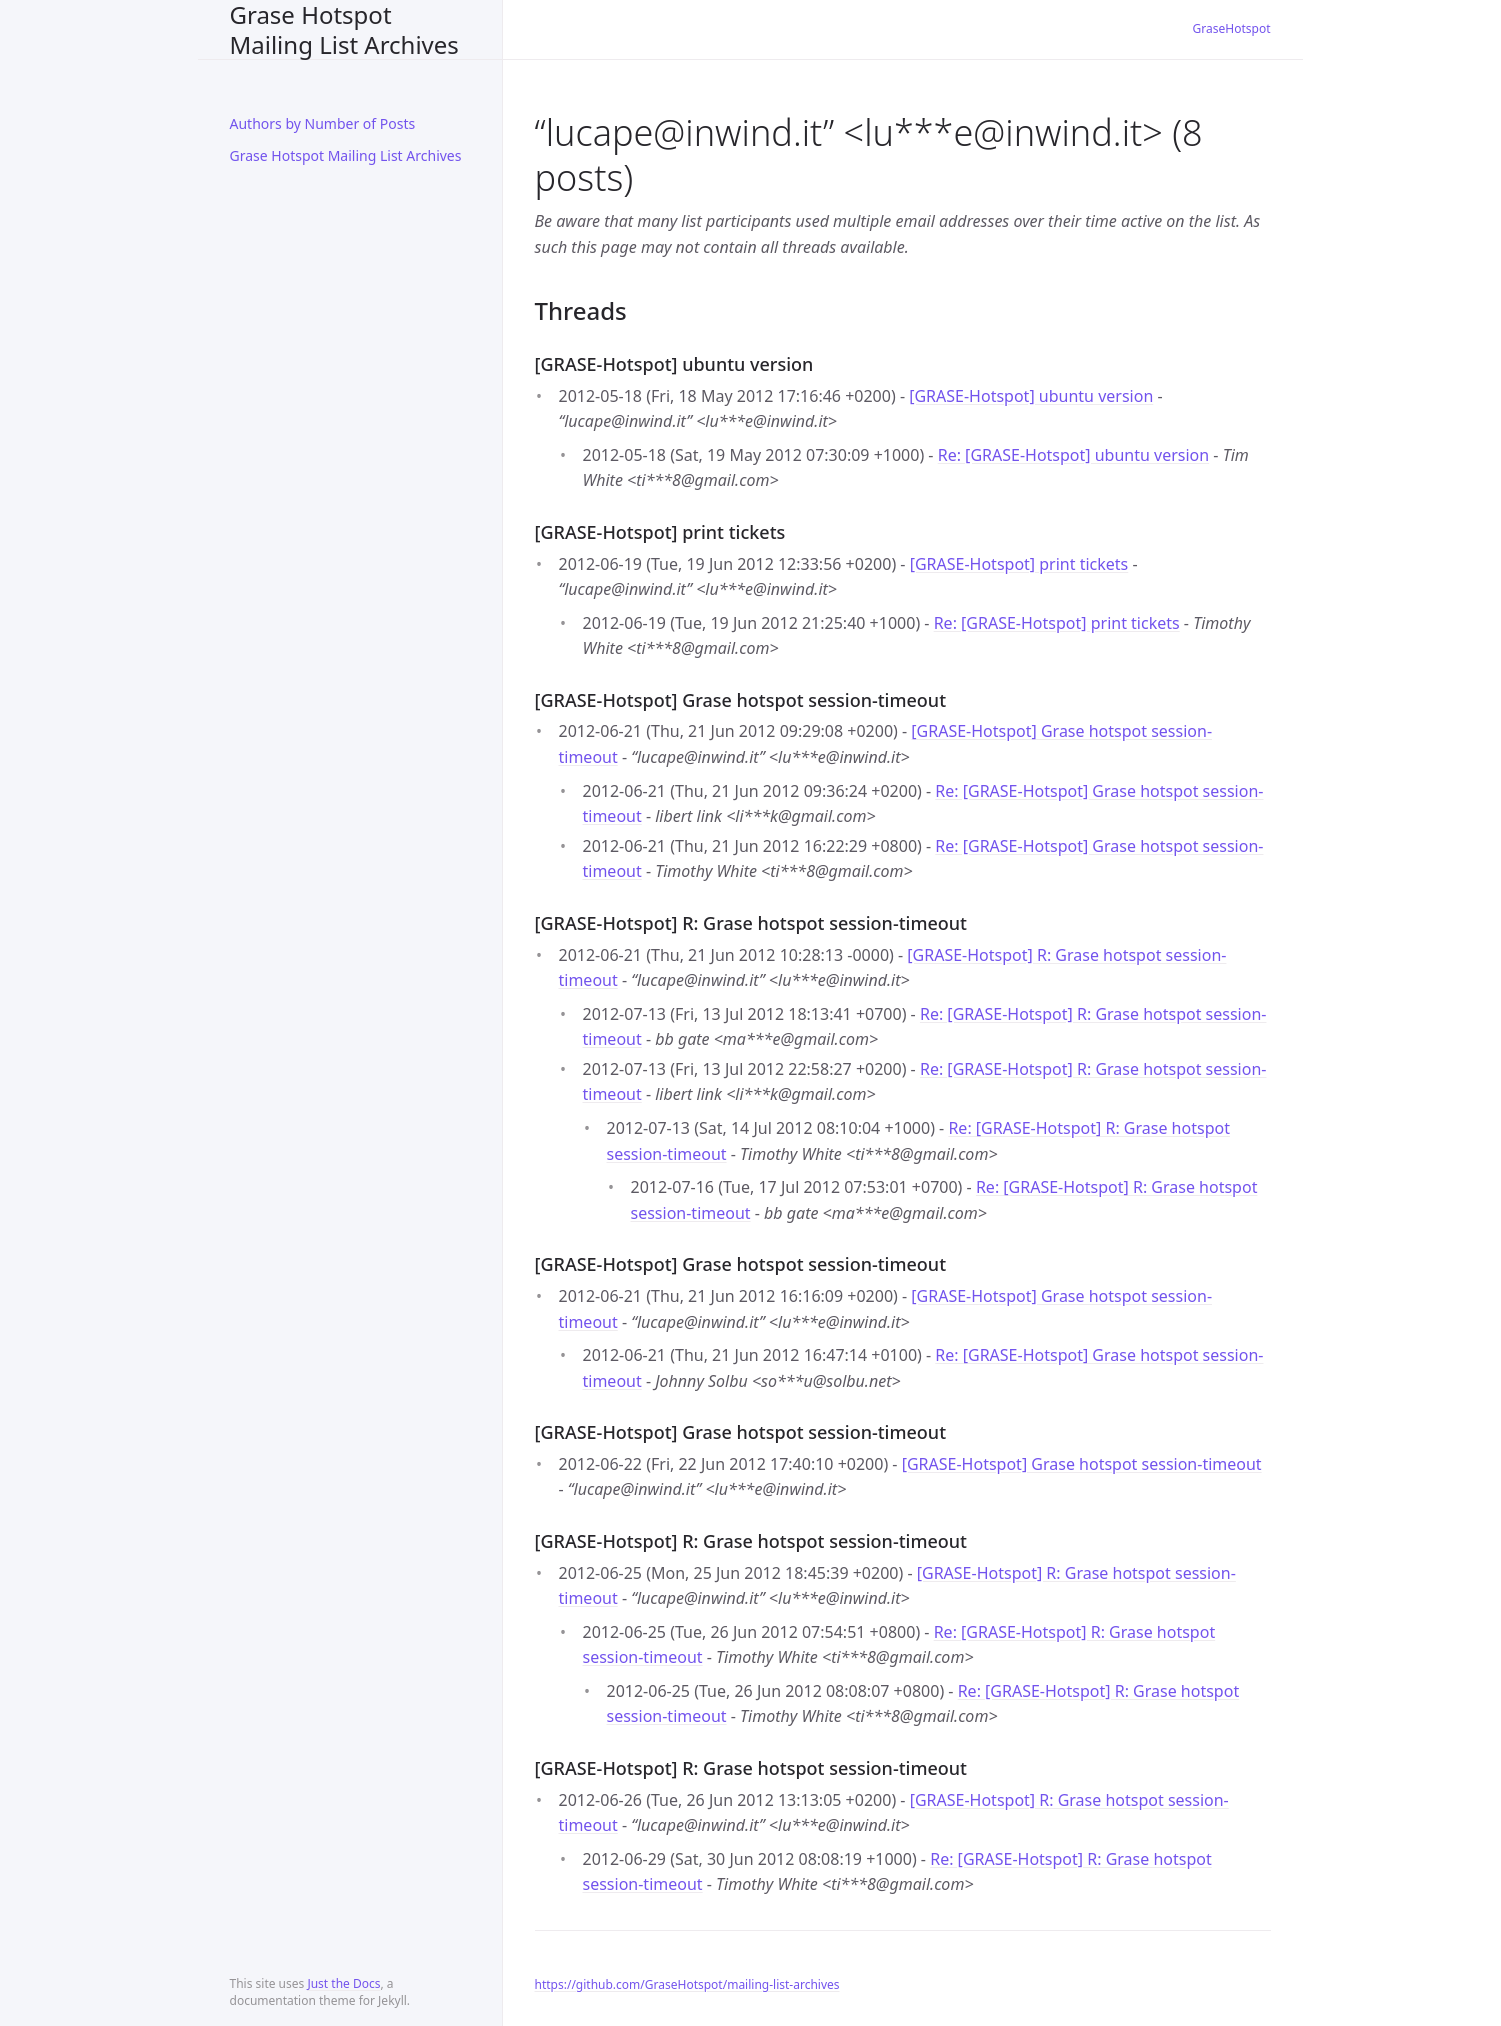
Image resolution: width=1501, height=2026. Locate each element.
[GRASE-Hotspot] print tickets (1019, 564)
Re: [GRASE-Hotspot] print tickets (1057, 623)
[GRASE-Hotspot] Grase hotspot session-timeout (1082, 1464)
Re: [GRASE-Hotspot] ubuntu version (1074, 455)
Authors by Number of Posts (323, 123)
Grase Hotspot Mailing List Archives (344, 29)
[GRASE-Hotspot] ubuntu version (1031, 396)
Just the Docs (343, 1983)
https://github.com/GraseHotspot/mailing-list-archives (687, 1984)
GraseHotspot (1232, 28)
